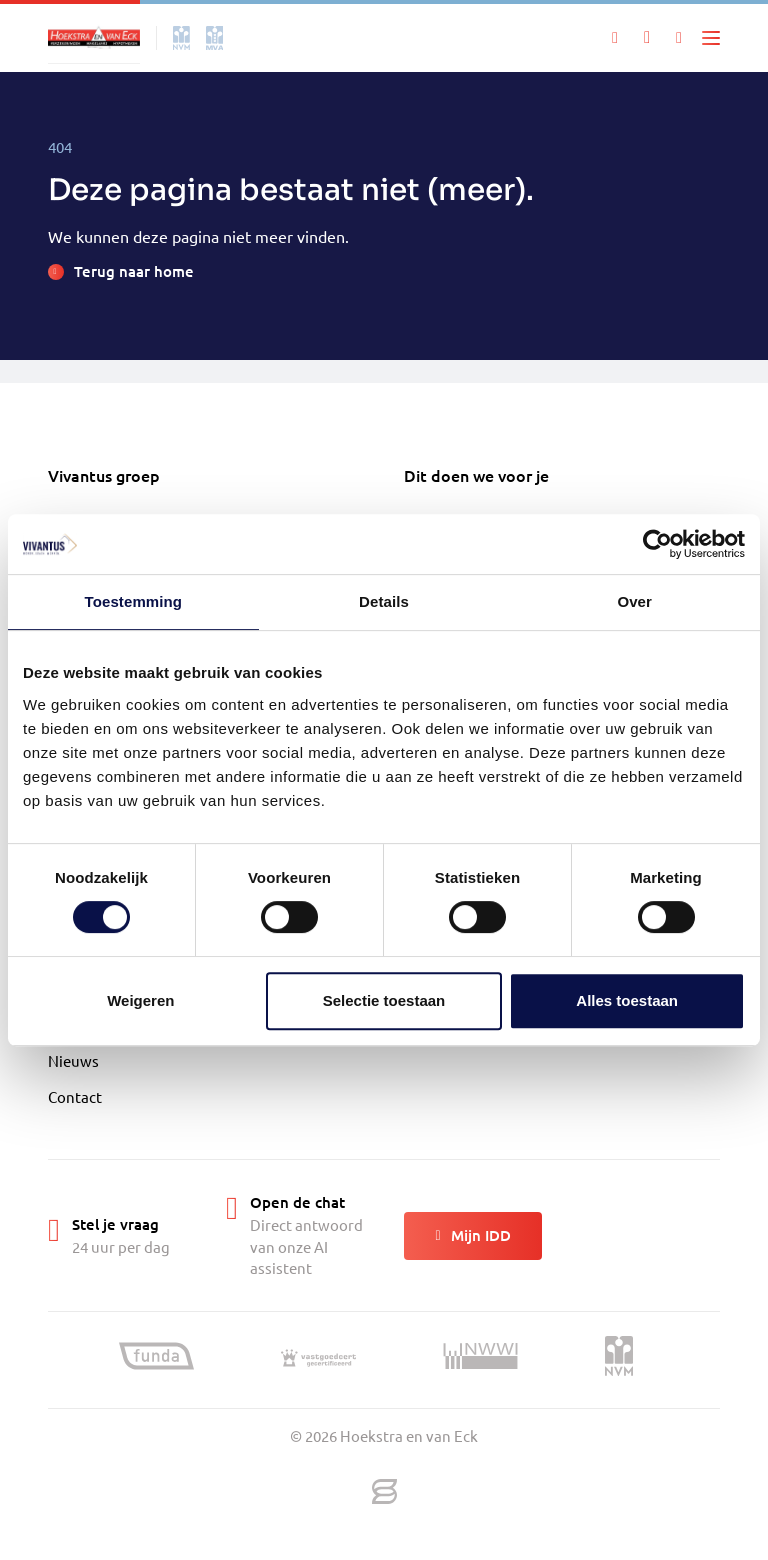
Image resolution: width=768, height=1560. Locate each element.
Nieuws (73, 1060)
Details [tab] (384, 601)
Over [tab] (634, 601)
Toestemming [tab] (134, 601)
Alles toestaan (627, 1000)
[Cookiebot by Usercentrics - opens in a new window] (657, 544)
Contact (75, 1096)
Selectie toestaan (384, 1000)
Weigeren (140, 1000)
